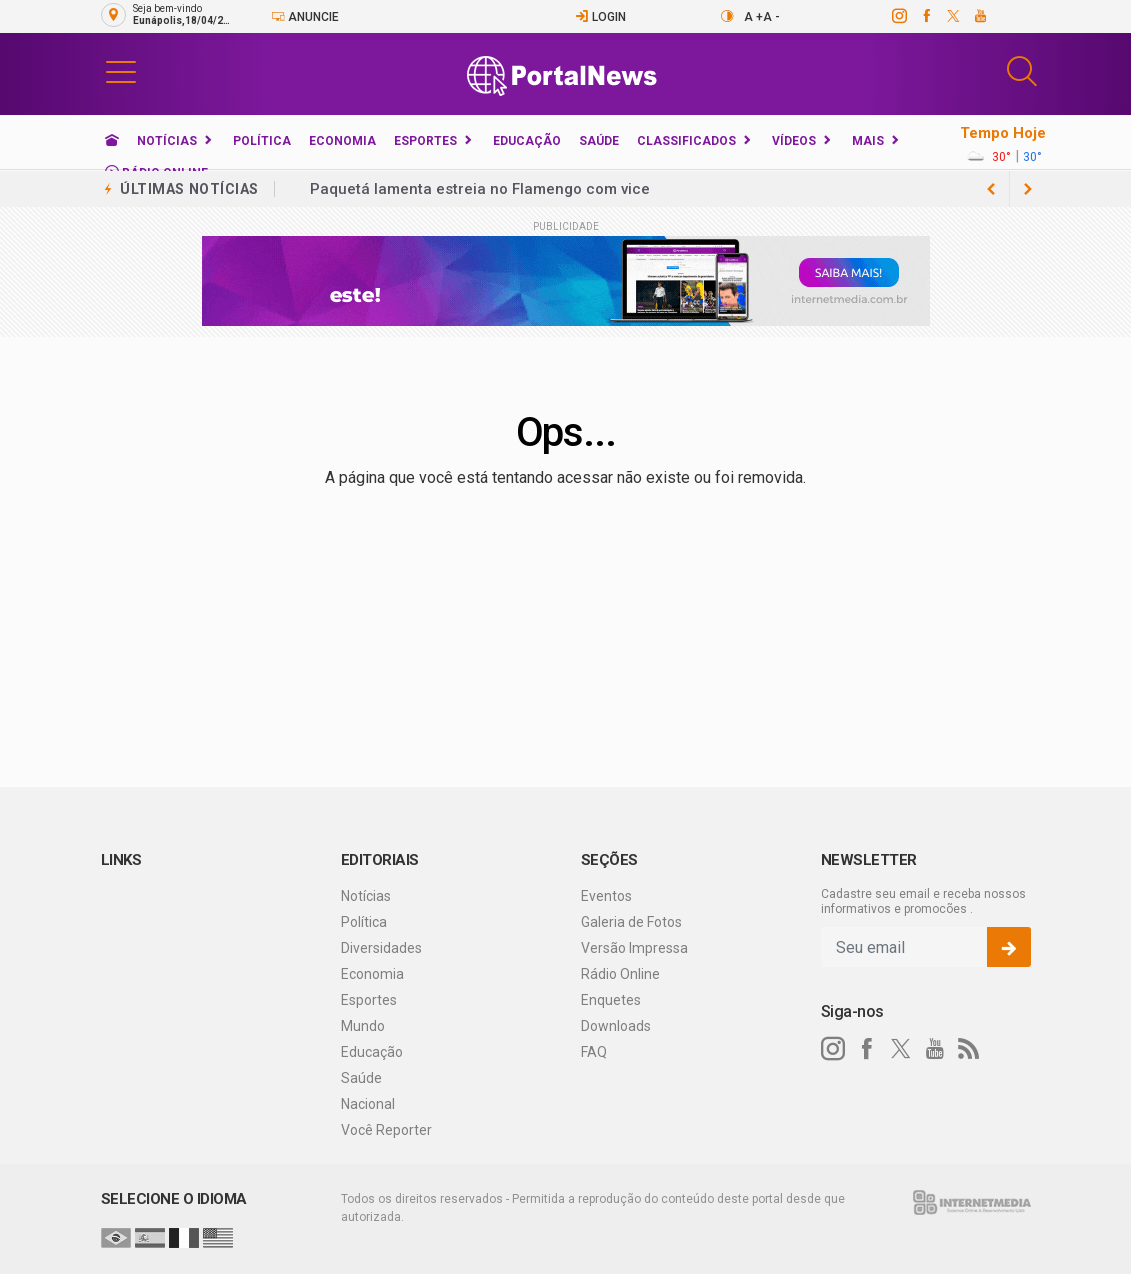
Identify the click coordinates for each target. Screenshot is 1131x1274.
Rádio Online (620, 974)
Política (262, 141)
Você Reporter (386, 1130)
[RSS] (969, 1049)
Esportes (425, 141)
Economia (342, 141)
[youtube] (979, 16)
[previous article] (1028, 189)
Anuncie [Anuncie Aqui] (305, 16)
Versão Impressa (634, 948)
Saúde (599, 141)
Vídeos (794, 141)
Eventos (606, 896)
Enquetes (611, 1000)
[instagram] (898, 16)
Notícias (167, 141)
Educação (527, 141)
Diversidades (381, 948)
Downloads (616, 1026)
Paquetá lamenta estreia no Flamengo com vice (480, 189)
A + (753, 17)
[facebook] (925, 16)
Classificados (686, 141)
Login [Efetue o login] (600, 16)
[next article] (992, 189)
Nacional (368, 1104)
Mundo (363, 1026)
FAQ (594, 1052)
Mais (868, 141)
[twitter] (952, 16)
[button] (121, 71)
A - (771, 17)
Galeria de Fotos (631, 922)
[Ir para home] (112, 141)
